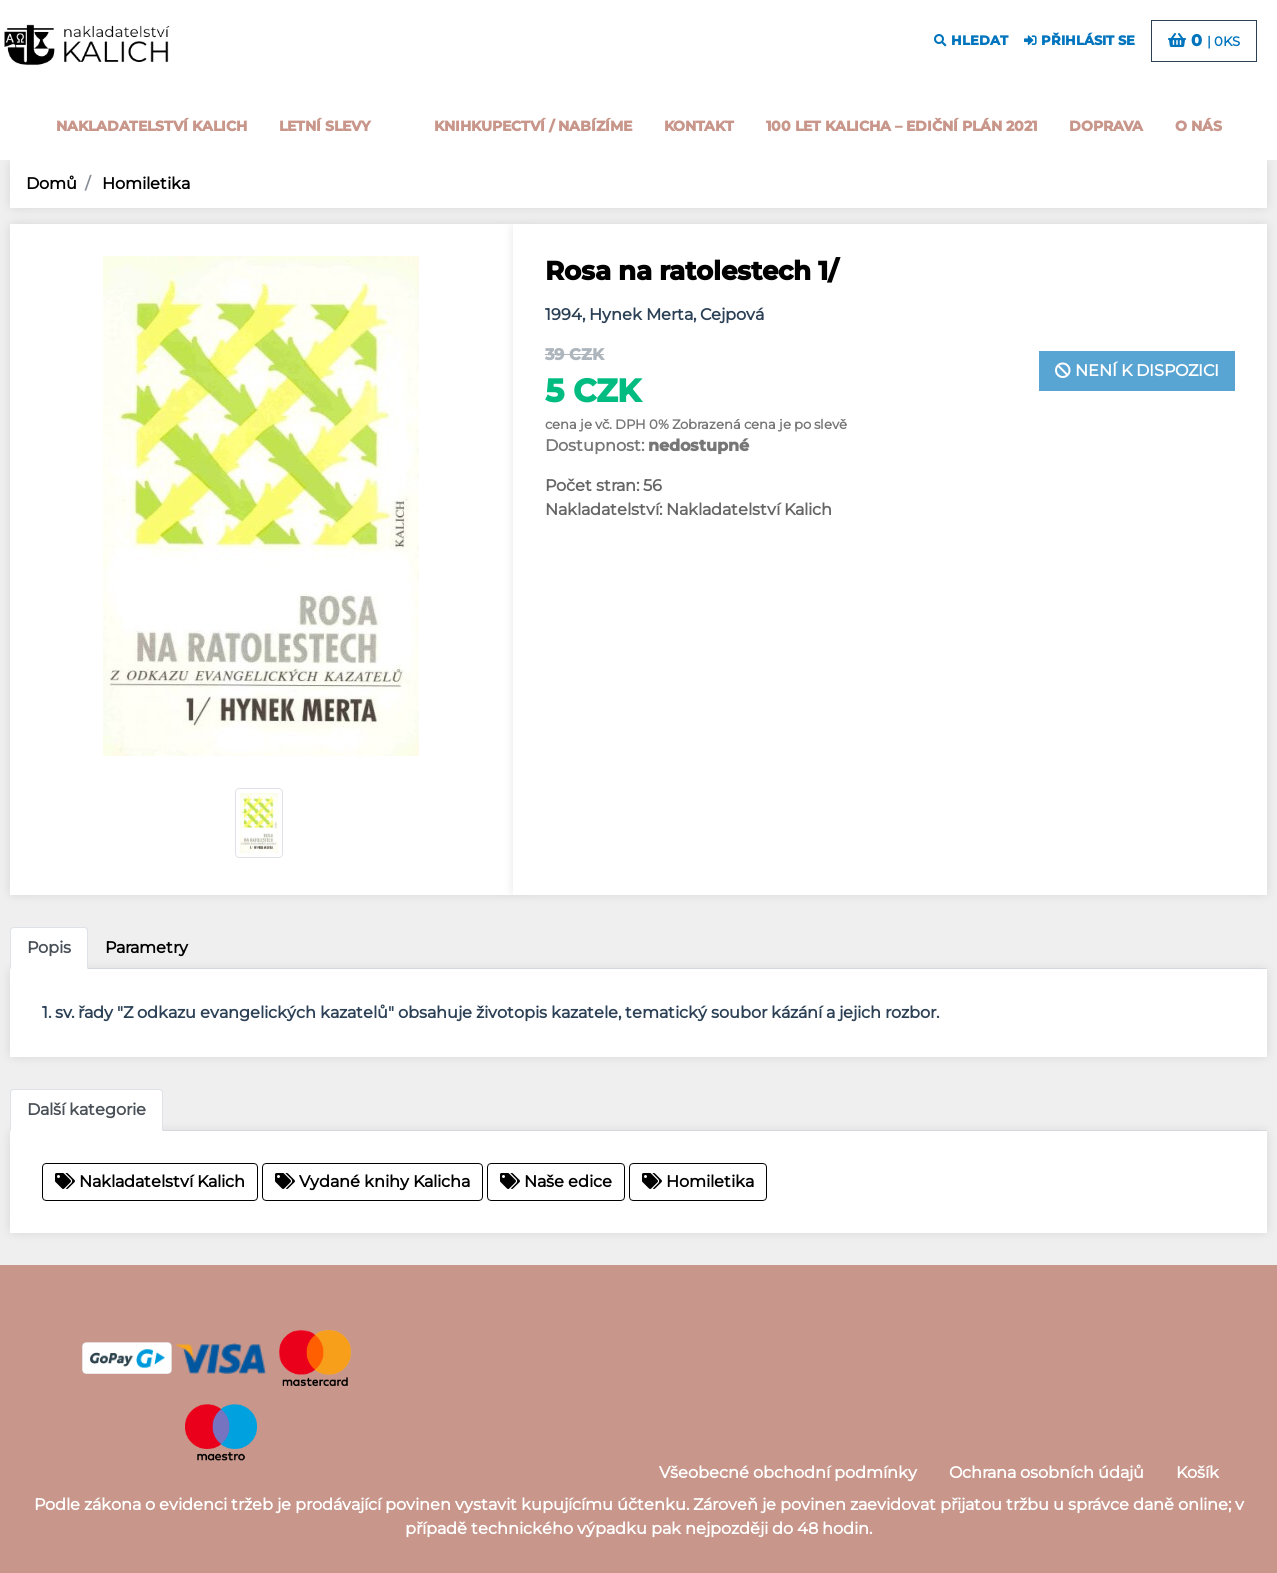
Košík (1197, 1472)
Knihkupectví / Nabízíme (533, 126)
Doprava (1106, 126)
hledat (971, 40)
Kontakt (699, 126)
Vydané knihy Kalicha (372, 1181)
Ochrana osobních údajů (1046, 1472)
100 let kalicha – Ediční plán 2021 (901, 126)
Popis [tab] (49, 947)
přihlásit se (1079, 40)
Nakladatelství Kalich (151, 126)
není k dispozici (1137, 370)
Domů (51, 183)
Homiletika (144, 183)
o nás (1198, 126)
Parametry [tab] (146, 947)
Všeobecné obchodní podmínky (788, 1472)
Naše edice (556, 1181)
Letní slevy (324, 126)
